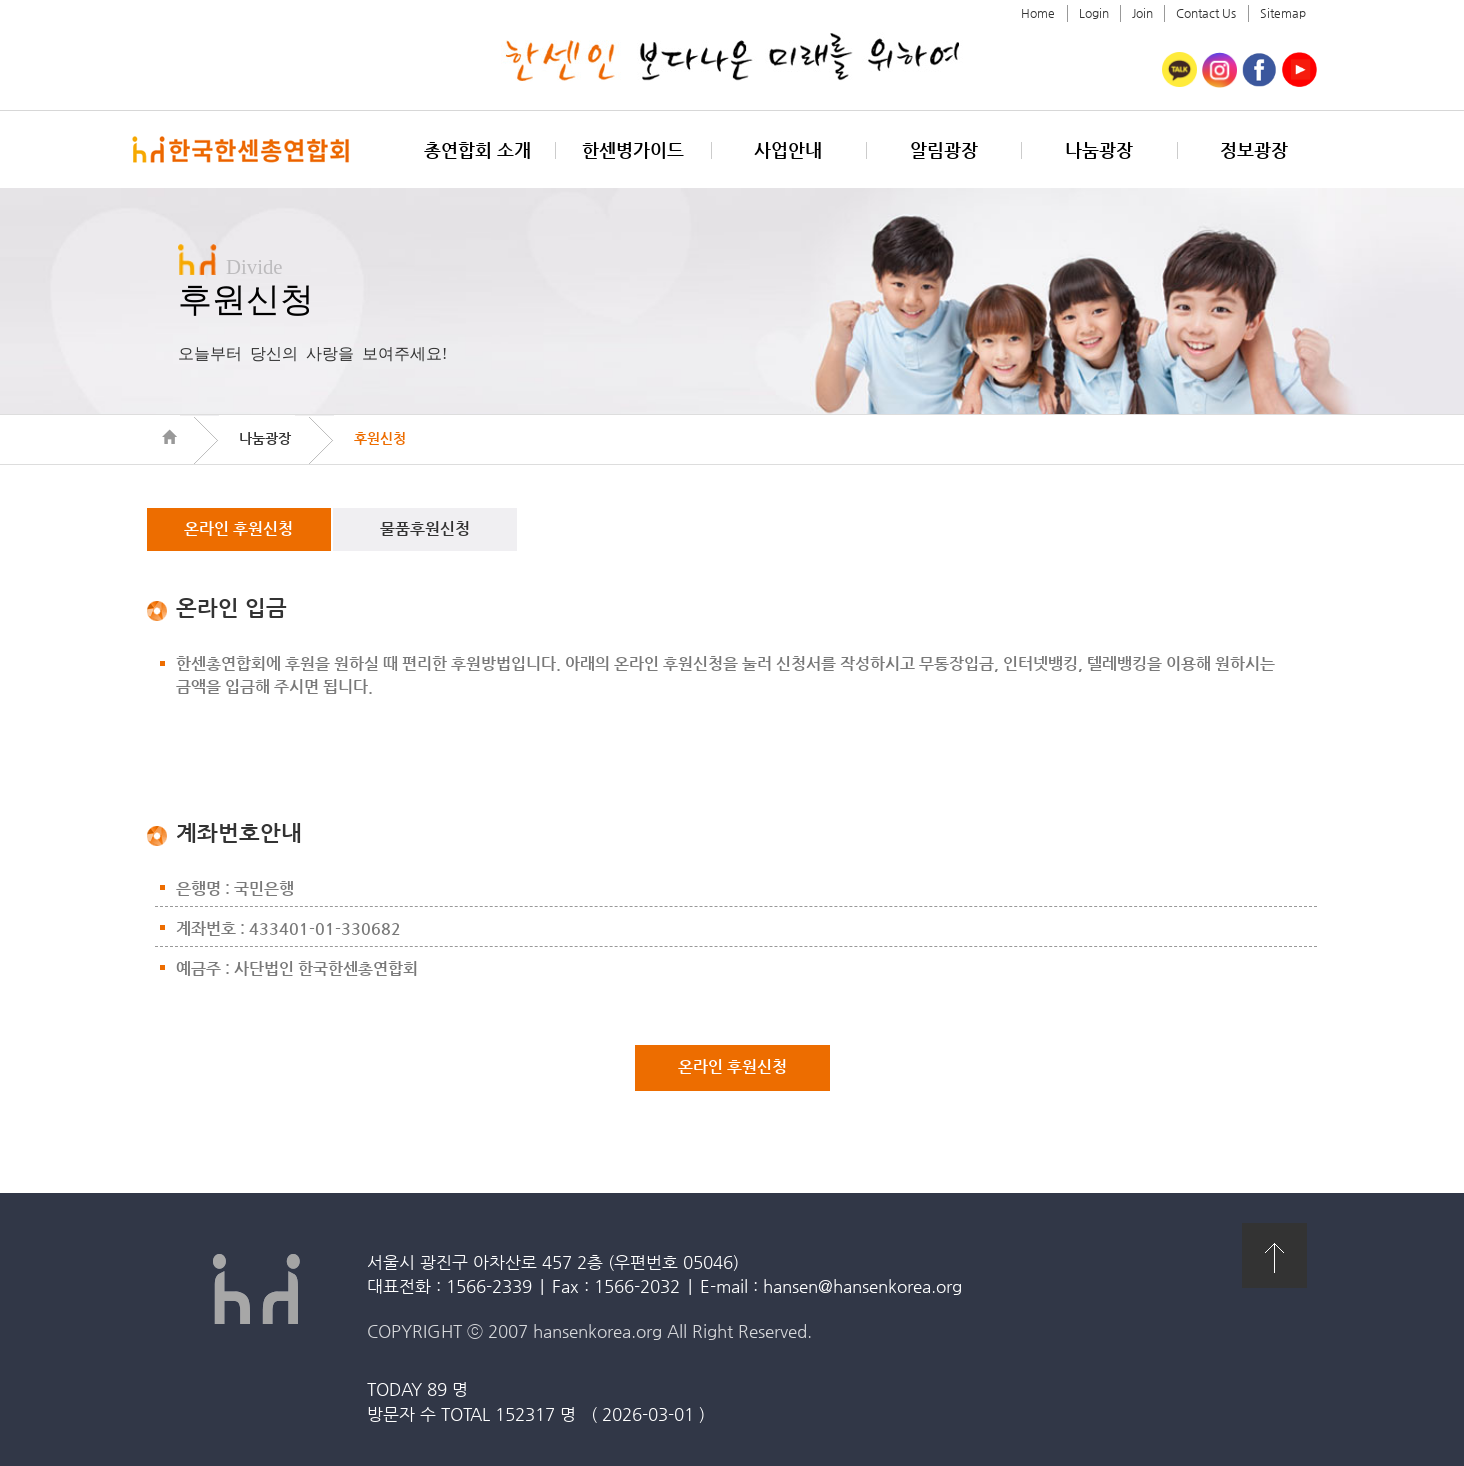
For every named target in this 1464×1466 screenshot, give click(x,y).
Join (1142, 13)
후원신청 (380, 438)
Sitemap (1283, 13)
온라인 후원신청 (238, 528)
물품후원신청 (425, 528)
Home (1038, 13)
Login (1094, 13)
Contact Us (1206, 13)
